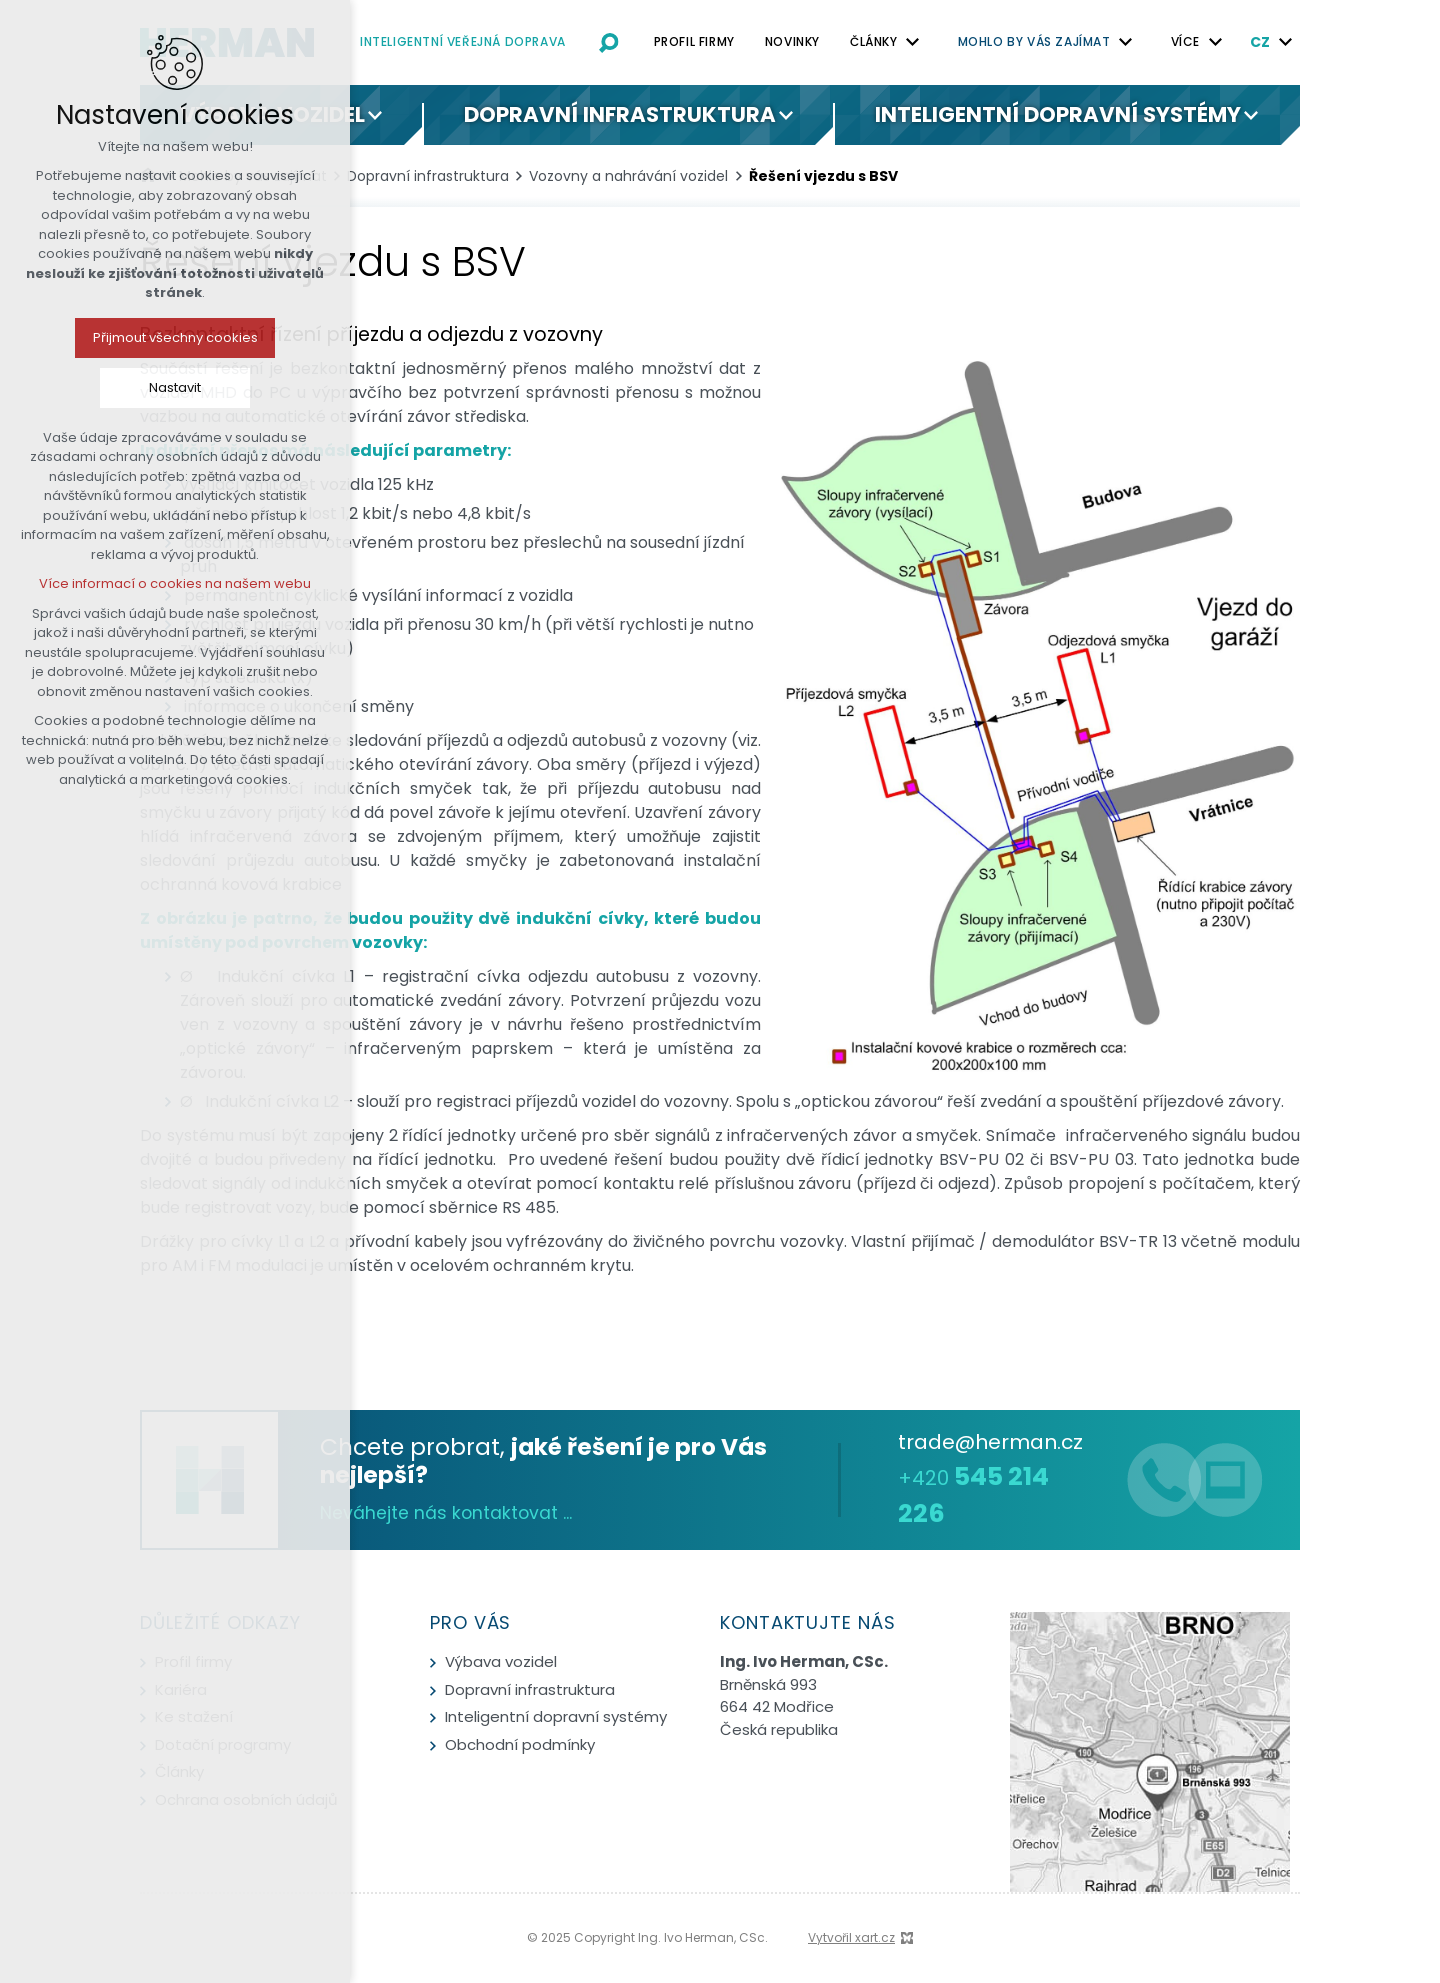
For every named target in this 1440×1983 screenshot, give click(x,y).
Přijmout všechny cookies (104, 337)
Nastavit (105, 387)
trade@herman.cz (990, 1442)
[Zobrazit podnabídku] (375, 115)
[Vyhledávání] (609, 42)
